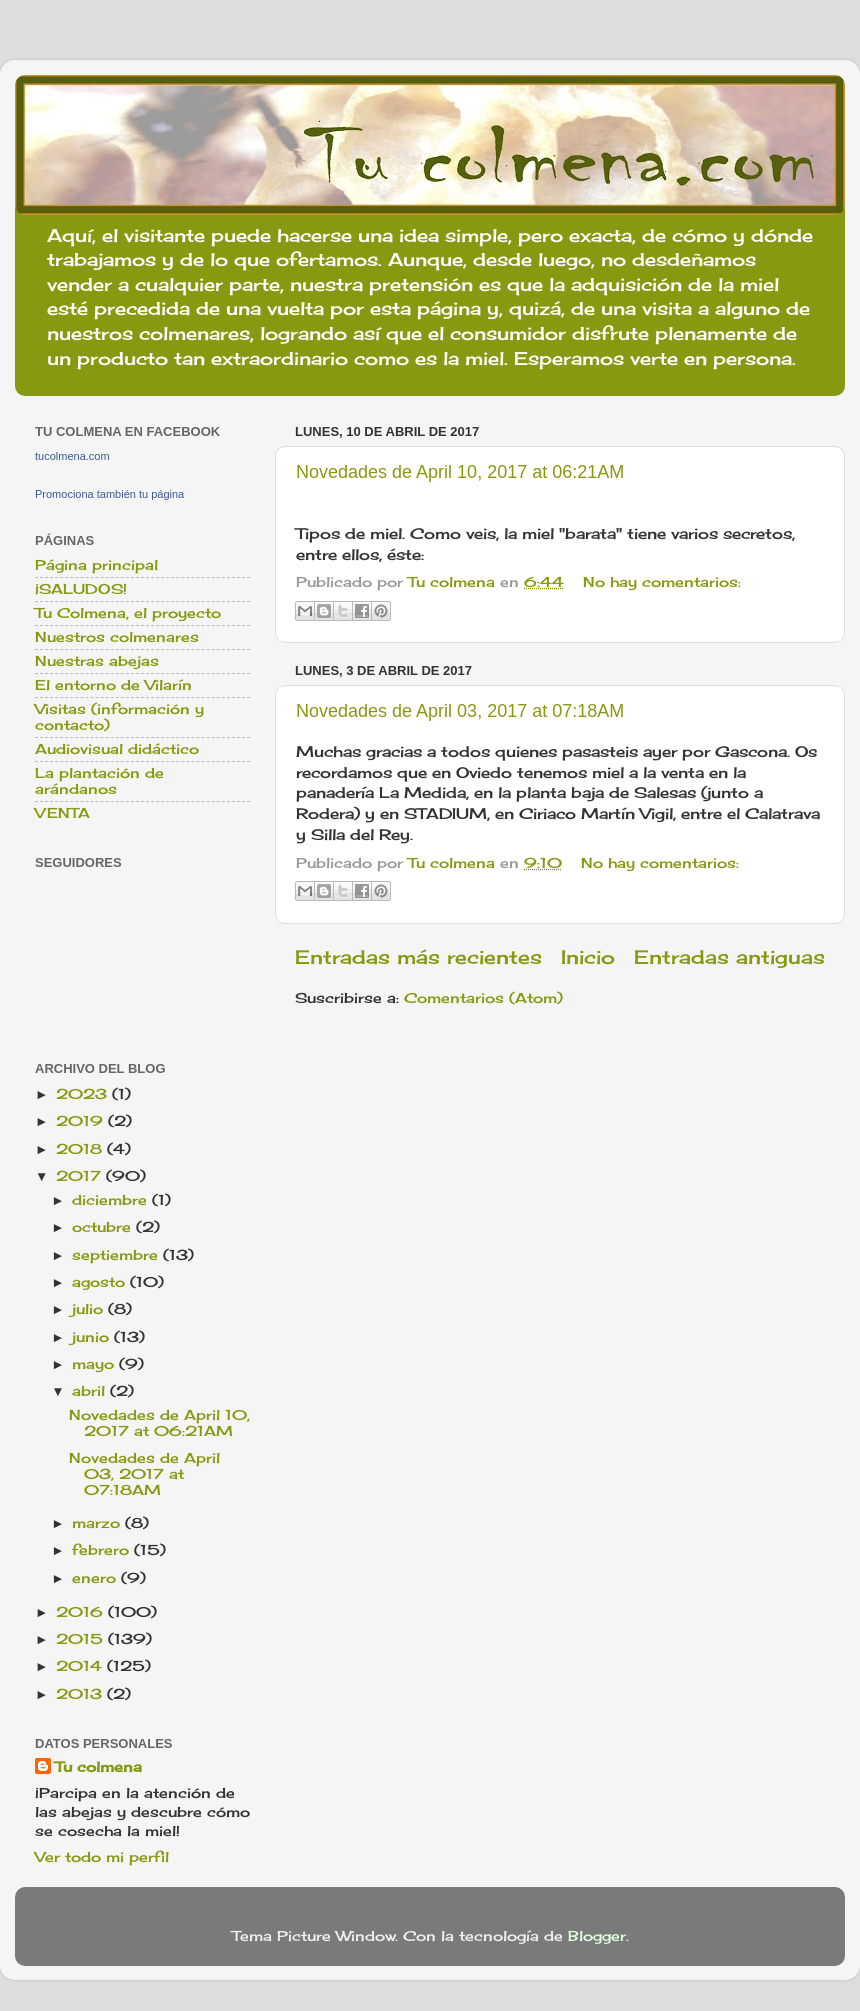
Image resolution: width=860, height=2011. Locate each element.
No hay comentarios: (662, 582)
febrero (103, 1550)
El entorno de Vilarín (113, 685)
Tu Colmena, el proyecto (128, 613)
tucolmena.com (72, 456)
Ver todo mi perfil (102, 1857)
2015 (82, 1639)
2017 (81, 1176)
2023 (84, 1094)
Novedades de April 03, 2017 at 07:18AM (460, 711)
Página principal (96, 565)
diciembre (112, 1200)
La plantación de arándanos (99, 781)
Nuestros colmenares (117, 637)
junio (93, 1337)
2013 (81, 1694)
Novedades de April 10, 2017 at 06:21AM (460, 472)
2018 (81, 1149)
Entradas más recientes (418, 957)
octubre (104, 1227)
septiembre (117, 1255)
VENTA (62, 813)
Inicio (588, 957)
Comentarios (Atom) (483, 998)
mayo (95, 1364)
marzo (98, 1523)
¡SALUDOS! (81, 589)
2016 (82, 1612)
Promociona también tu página (109, 494)
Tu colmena (98, 1767)
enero (96, 1578)
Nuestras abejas (97, 661)
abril (91, 1391)
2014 (81, 1666)
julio (90, 1309)
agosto (101, 1282)
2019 (82, 1121)
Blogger (597, 1936)
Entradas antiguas (729, 957)
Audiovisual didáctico (117, 749)
